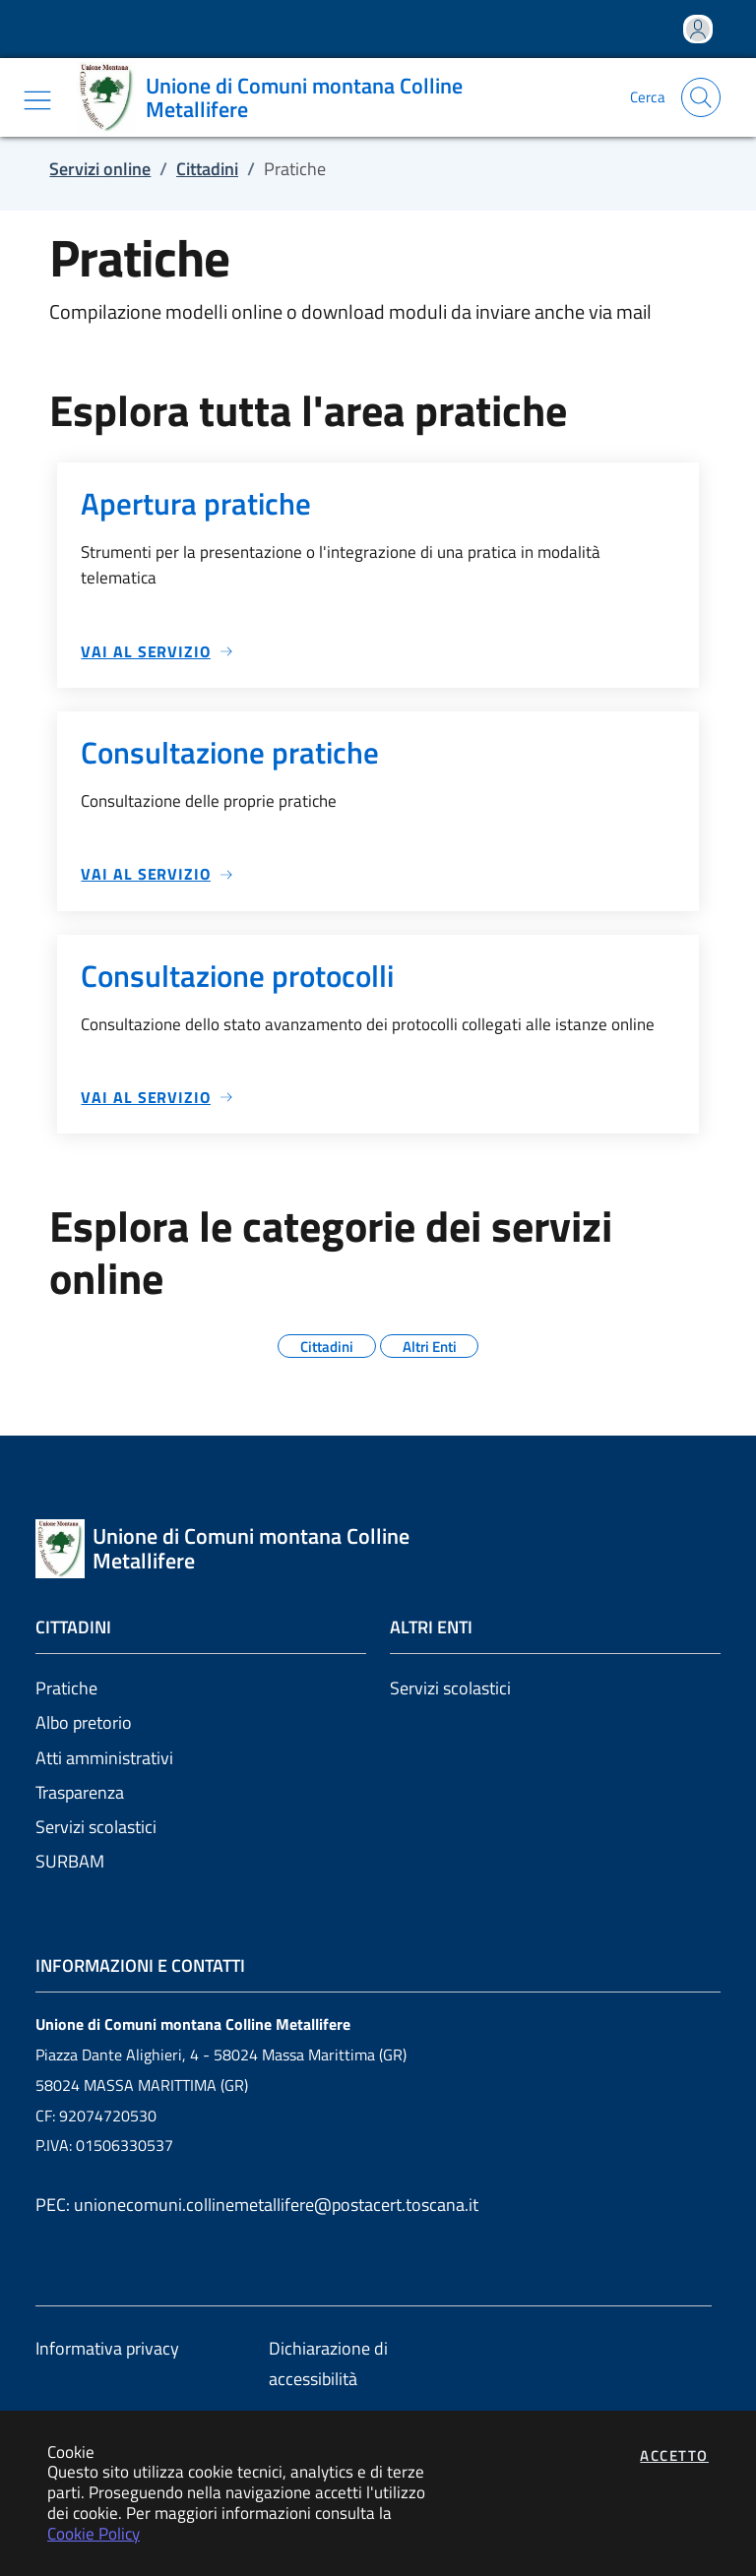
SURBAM (69, 1861)
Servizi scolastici (96, 1826)
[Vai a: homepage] (329, 97)
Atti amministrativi (104, 1758)
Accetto (674, 2455)
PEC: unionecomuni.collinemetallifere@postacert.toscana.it (256, 2204)
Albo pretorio (83, 1722)
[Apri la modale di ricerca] (701, 97)
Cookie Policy (93, 2533)
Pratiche (66, 1688)
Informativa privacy (107, 2348)
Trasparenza (79, 1792)
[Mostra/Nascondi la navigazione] (37, 100)
